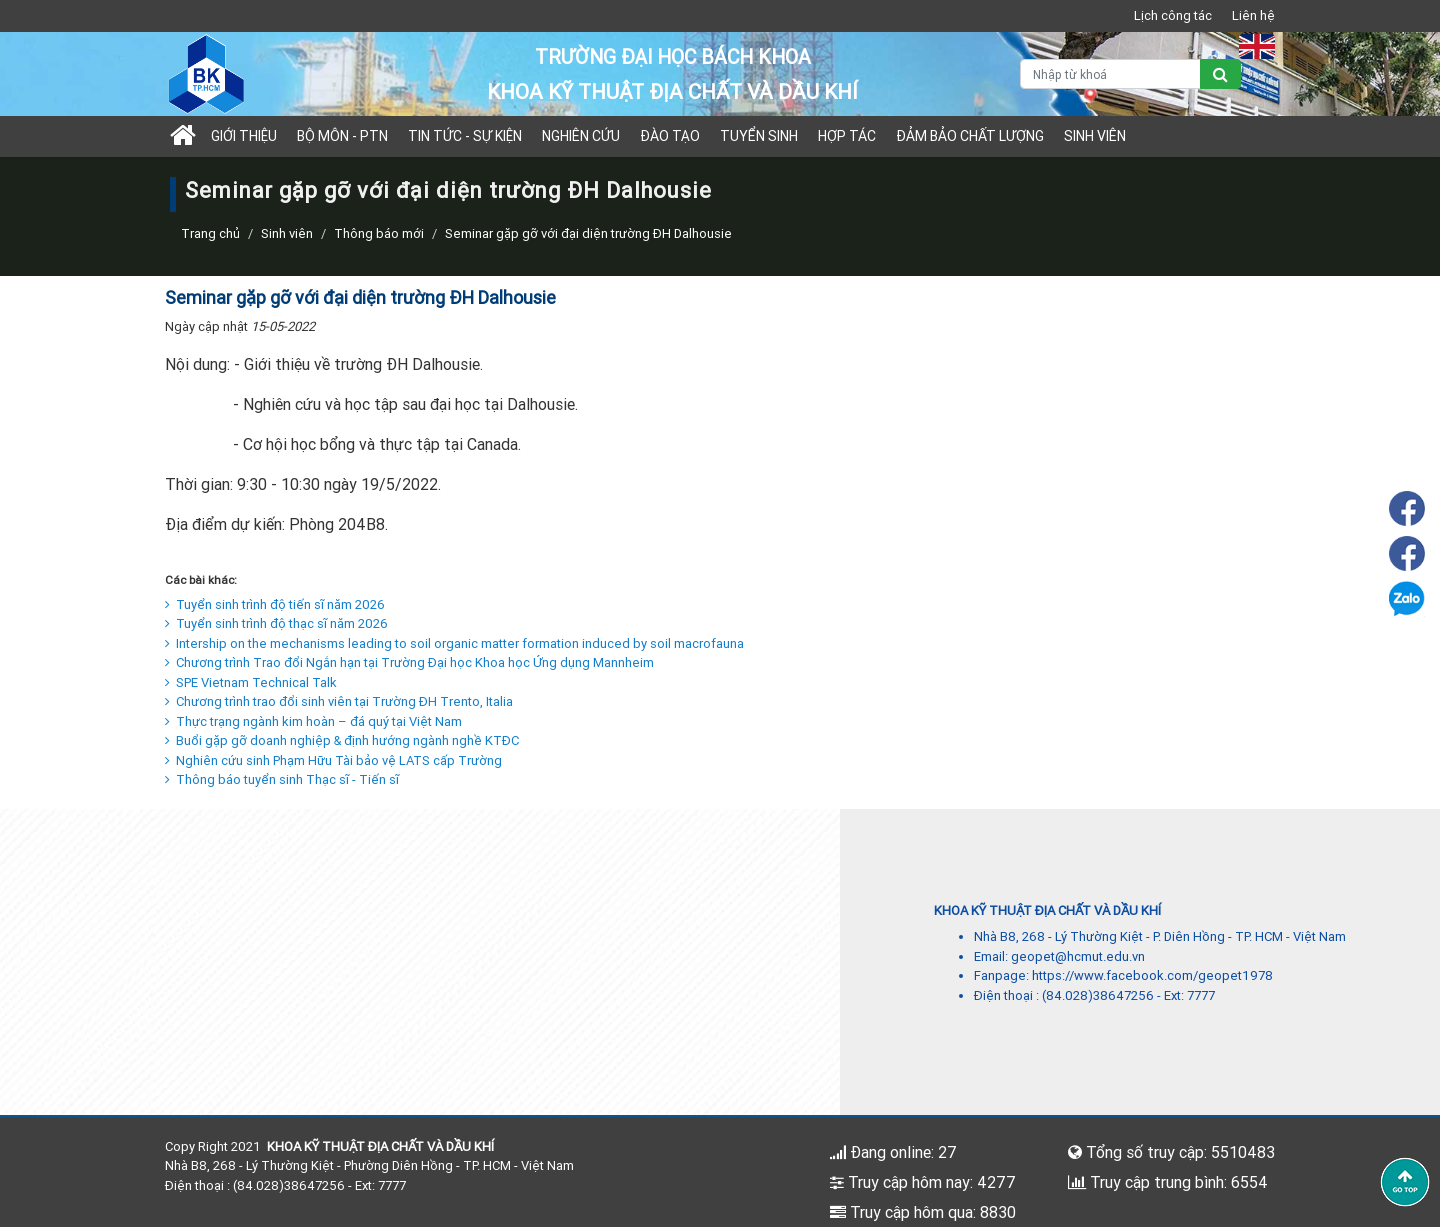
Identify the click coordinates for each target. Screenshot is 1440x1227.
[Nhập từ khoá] (1110, 74)
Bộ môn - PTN (342, 136)
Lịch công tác (1173, 15)
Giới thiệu (244, 136)
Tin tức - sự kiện (465, 136)
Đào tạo (670, 136)
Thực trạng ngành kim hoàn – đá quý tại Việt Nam (313, 721)
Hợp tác (847, 136)
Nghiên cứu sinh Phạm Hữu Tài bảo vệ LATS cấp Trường (333, 760)
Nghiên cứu (581, 136)
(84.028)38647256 (1098, 995)
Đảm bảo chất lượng (970, 136)
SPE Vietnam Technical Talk (251, 682)
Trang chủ (210, 233)
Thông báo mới (379, 233)
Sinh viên (1095, 136)
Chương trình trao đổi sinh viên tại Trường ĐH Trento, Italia (339, 701)
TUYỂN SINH (759, 136)
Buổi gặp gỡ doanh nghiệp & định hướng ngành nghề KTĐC (342, 740)
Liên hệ (1253, 15)
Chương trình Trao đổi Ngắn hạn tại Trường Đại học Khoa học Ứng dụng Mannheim (409, 662)
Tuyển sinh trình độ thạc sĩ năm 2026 (276, 623)
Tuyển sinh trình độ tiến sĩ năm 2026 (275, 604)
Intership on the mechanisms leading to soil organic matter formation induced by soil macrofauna (454, 643)
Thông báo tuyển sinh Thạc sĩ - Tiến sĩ (282, 779)
